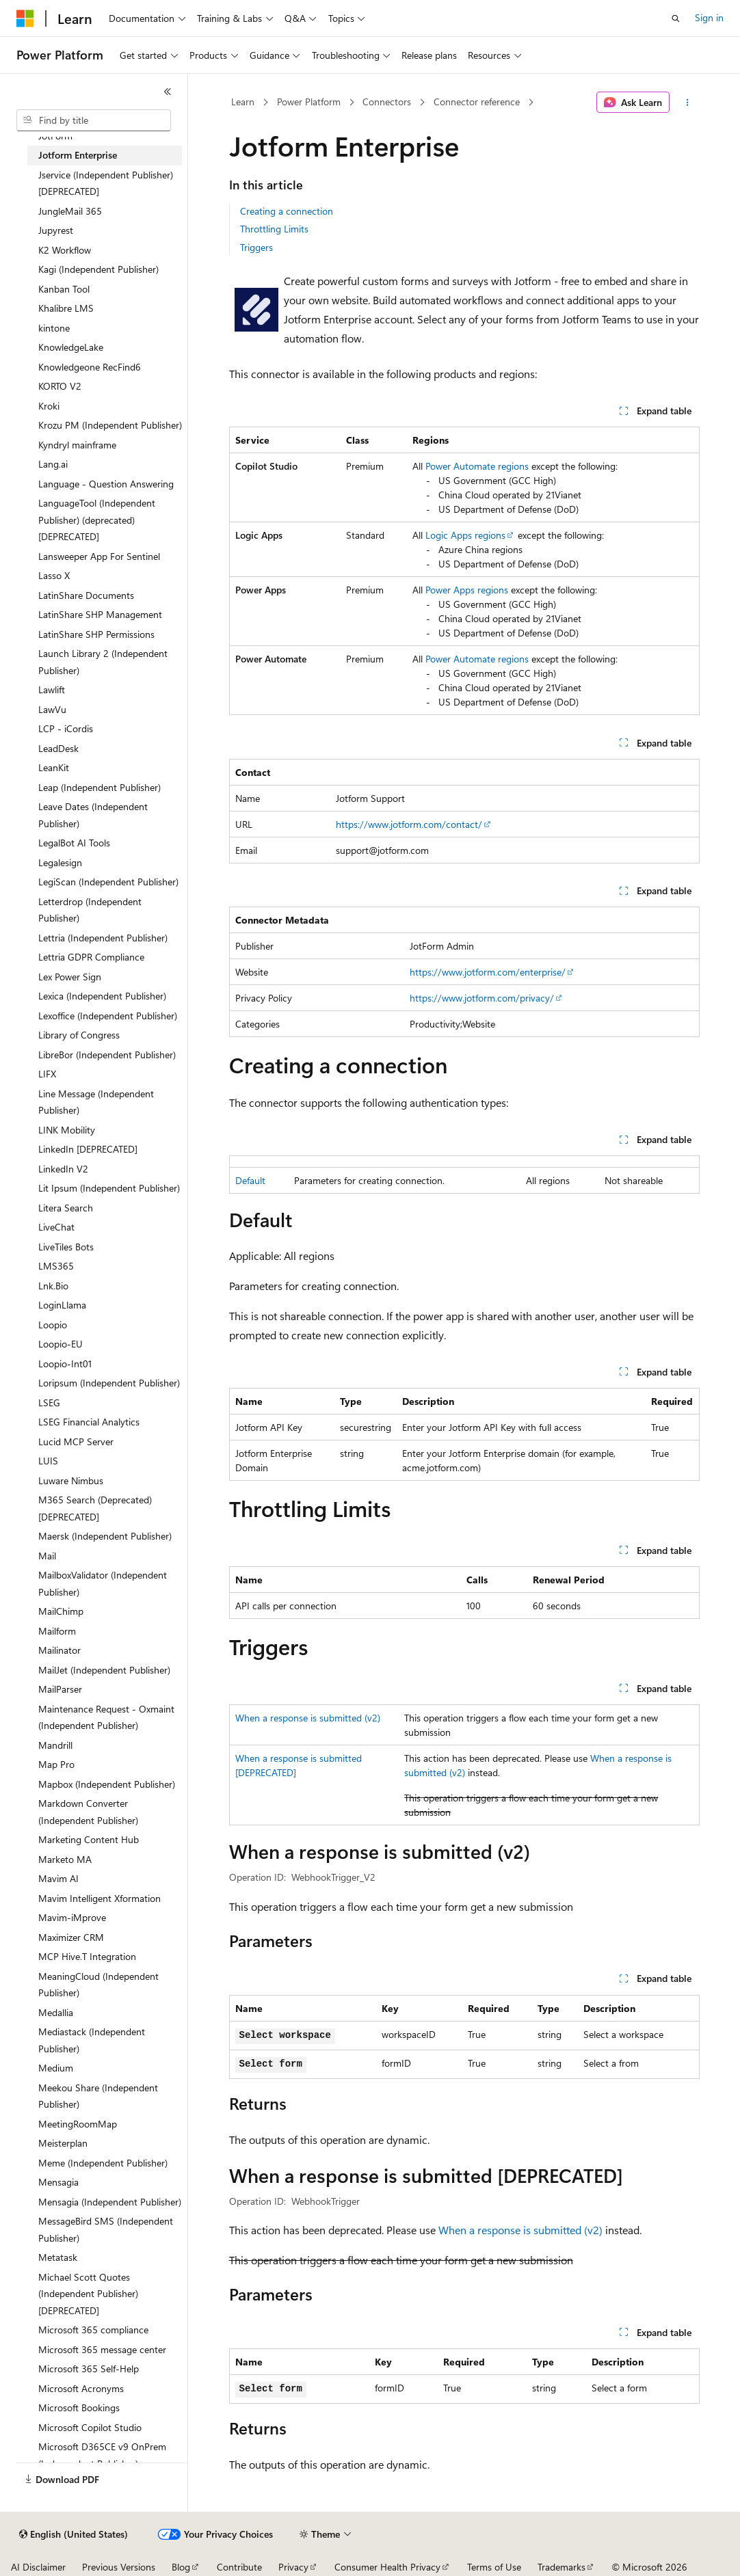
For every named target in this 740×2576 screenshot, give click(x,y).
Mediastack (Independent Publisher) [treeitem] (91, 2040)
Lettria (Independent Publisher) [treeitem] (103, 937)
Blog (181, 2566)
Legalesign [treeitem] (60, 862)
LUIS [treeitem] (48, 1460)
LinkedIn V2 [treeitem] (63, 1168)
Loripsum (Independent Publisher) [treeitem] (109, 1382)
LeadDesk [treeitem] (58, 748)
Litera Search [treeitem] (65, 1207)
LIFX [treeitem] (47, 1073)
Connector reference (477, 101)
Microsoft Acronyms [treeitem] (81, 2388)
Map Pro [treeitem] (56, 1764)
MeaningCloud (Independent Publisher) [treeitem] (98, 1985)
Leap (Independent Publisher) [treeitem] (99, 787)
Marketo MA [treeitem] (65, 1859)
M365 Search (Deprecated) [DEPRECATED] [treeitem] (95, 1508)
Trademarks (561, 2566)
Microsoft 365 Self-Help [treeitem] (88, 2368)
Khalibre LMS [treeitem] (66, 307)
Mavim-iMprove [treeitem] (72, 1917)
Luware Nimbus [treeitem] (70, 1480)
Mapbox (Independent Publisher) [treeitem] (106, 1783)
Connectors (386, 101)
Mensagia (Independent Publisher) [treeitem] (109, 2201)
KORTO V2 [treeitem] (59, 385)
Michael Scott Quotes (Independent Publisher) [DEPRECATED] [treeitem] (88, 2293)
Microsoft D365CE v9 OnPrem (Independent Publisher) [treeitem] (102, 2455)
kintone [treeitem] (54, 327)
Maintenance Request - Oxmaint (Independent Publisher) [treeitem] (106, 1717)
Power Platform (309, 101)
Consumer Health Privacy (387, 2566)
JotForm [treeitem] (55, 135)
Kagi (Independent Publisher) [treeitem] (98, 269)
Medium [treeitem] (55, 2067)
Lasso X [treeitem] (54, 575)
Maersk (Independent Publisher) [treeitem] (105, 1535)
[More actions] (687, 102)
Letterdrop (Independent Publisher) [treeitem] (90, 910)
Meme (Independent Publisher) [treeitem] (103, 2162)
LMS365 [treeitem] (56, 1265)
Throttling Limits (274, 228)
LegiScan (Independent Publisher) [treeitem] (108, 881)
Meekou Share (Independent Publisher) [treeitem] (98, 2096)
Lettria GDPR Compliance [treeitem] (91, 956)
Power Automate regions (477, 465)
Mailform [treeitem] (57, 1630)
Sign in (709, 17)
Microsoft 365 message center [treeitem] (102, 2349)
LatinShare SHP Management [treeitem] (100, 614)
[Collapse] (167, 91)
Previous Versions (118, 2566)
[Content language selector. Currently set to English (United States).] (73, 2534)
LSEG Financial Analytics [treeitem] (89, 1421)
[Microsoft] (25, 18)
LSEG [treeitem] (49, 1402)
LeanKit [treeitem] (53, 767)
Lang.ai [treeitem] (53, 463)
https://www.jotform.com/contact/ (409, 824)
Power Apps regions (466, 589)
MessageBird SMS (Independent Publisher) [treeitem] (105, 2229)
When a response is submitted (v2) (307, 1717)
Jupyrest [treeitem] (55, 230)
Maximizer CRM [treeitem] (71, 1937)
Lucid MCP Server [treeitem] (76, 1441)
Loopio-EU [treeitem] (60, 1343)
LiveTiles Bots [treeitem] (66, 1246)
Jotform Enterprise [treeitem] (77, 154)
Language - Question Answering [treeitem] (106, 483)
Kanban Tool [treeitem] (64, 288)
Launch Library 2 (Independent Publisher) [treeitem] (103, 662)
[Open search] (675, 18)
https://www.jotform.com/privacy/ (482, 997)
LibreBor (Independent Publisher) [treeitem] (107, 1054)
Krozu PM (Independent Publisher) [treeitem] (110, 424)
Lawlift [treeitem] (51, 689)
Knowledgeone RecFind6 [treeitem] (89, 366)
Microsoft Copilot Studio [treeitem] (90, 2427)
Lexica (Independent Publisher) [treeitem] (102, 995)
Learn (242, 101)
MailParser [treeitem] (60, 1688)
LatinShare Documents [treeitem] (86, 595)
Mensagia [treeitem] (58, 2181)
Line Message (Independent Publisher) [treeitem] (96, 1102)
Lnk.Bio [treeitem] (53, 1285)
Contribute (239, 2566)
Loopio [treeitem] (52, 1324)
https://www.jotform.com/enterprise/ (488, 971)
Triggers (256, 247)
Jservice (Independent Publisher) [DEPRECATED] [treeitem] (105, 183)
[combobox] (93, 120)
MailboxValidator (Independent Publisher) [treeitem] (102, 1583)
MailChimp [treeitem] (60, 1611)
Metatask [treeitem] (57, 2257)
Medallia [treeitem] (55, 2012)
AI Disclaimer (38, 2566)
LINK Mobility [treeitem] (66, 1129)
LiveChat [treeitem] (56, 1226)
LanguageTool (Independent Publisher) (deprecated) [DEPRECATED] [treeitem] (96, 519)
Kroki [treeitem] (49, 405)
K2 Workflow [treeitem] (64, 249)
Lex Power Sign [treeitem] (69, 976)
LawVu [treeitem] (52, 709)
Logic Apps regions (465, 534)
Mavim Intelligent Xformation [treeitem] (99, 1898)
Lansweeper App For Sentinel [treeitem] (99, 556)
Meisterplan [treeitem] (63, 2142)
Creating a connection (286, 210)
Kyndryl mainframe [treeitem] (77, 444)
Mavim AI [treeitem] (58, 1878)
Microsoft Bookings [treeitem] (79, 2407)
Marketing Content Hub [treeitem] (88, 1839)
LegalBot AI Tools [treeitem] (74, 842)
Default (250, 1180)
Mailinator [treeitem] (59, 1649)
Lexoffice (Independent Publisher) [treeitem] (107, 1015)
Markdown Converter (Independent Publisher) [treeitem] (88, 1812)
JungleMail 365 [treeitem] (70, 210)
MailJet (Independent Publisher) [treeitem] (104, 1669)
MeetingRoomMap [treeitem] (77, 2123)
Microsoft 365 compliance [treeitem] (93, 2329)
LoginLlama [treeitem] (62, 1304)
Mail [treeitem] (47, 1555)
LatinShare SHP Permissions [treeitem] (96, 634)
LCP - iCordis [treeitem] (65, 728)
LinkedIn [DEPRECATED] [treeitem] (87, 1148)
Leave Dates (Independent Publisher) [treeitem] (93, 815)
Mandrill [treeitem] (55, 1745)
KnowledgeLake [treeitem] (70, 346)
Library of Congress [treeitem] (79, 1034)
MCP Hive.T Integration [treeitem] (87, 1956)
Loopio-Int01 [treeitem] (65, 1363)
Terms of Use (494, 2566)
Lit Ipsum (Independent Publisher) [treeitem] (109, 1187)
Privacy (293, 2566)
